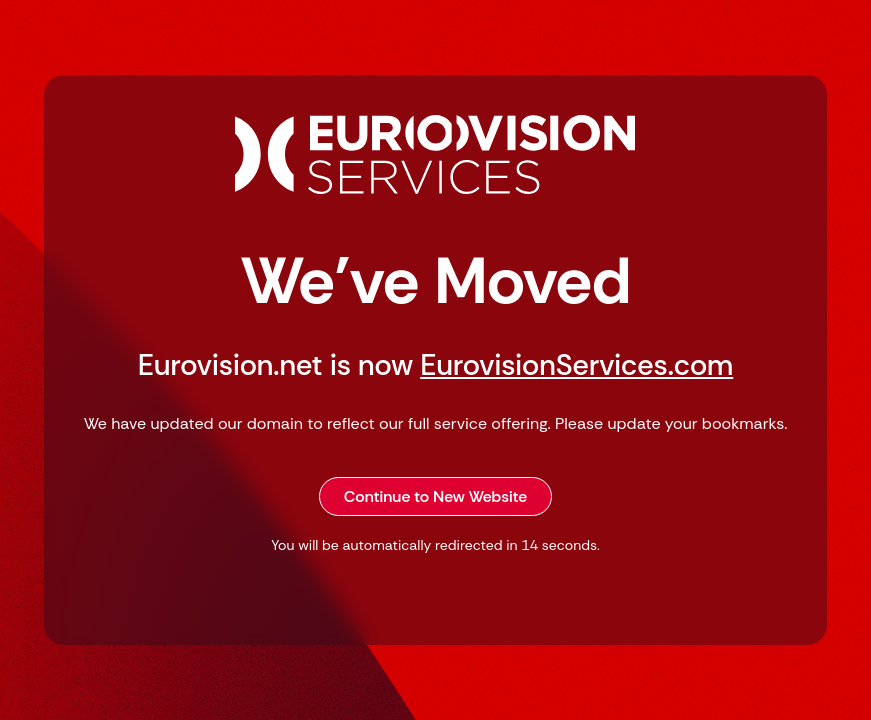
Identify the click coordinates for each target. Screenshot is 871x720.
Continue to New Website (436, 496)
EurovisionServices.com (576, 365)
